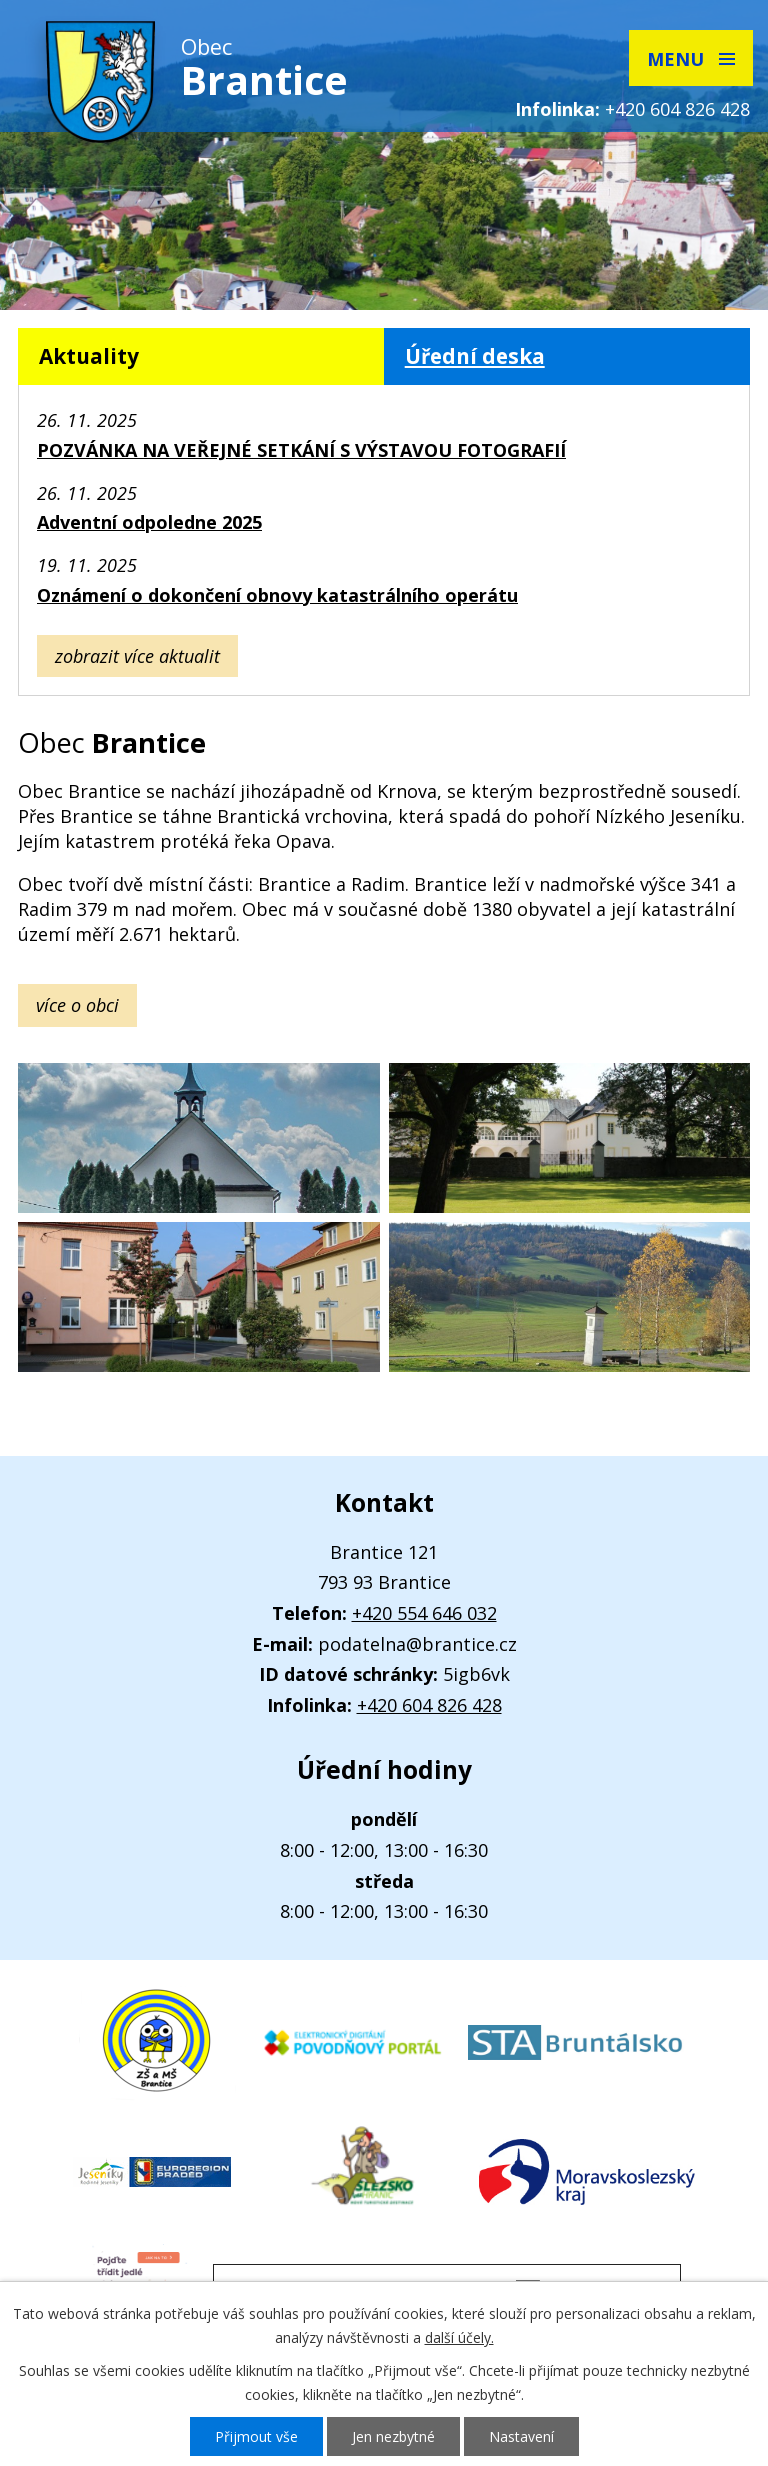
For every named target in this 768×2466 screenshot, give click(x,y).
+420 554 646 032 (424, 1613)
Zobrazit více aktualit (137, 656)
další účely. (459, 2337)
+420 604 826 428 (677, 109)
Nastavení (521, 2436)
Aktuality (89, 356)
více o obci (77, 1005)
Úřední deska (475, 356)
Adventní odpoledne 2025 (149, 522)
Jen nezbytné (393, 2436)
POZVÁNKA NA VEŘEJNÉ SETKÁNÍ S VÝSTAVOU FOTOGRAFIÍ (301, 450)
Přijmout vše (256, 2436)
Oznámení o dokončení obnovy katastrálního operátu (277, 595)
